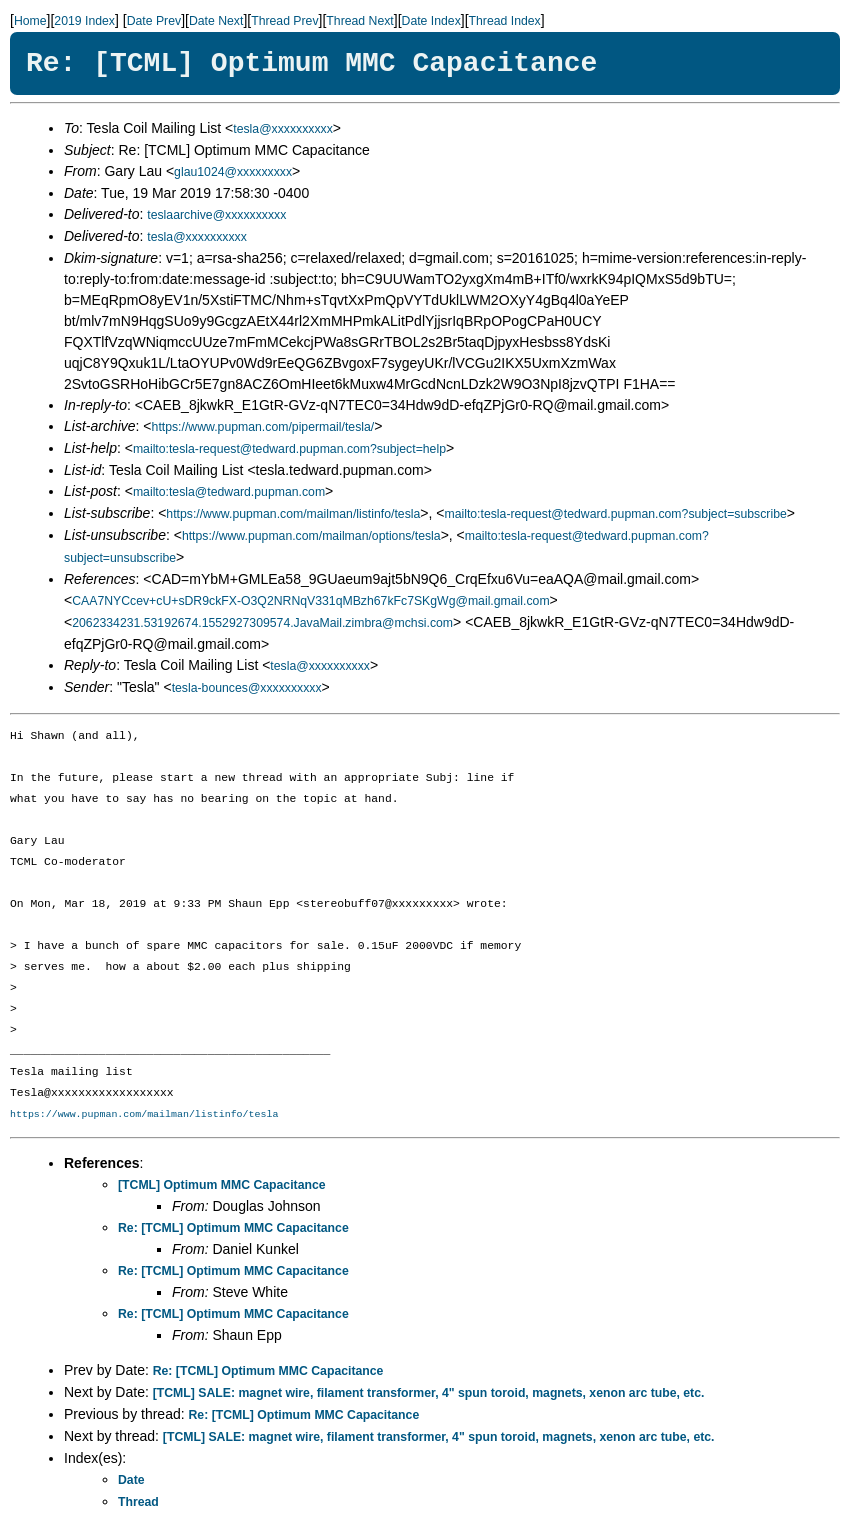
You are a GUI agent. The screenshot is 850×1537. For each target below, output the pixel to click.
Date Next (216, 21)
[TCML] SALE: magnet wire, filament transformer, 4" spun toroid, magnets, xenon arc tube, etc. (429, 1393)
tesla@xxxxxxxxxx (283, 129)
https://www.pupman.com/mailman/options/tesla (311, 536)
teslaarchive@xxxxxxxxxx (216, 215)
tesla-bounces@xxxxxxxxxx (247, 688)
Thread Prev (284, 21)
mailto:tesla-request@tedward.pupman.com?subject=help (289, 449)
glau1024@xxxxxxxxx (233, 172)
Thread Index (505, 21)
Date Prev (154, 21)
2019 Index (84, 21)
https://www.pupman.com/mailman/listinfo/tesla (293, 514)
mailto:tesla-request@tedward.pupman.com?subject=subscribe (615, 514)
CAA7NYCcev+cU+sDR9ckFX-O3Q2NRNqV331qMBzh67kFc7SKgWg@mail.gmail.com (310, 601)
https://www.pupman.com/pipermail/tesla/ (263, 427)
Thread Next (359, 21)
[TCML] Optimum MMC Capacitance (222, 1185)
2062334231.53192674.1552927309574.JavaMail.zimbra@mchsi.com (262, 623)
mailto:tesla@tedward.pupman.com (229, 492)
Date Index (431, 21)
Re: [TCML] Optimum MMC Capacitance (233, 1228)
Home (30, 21)
